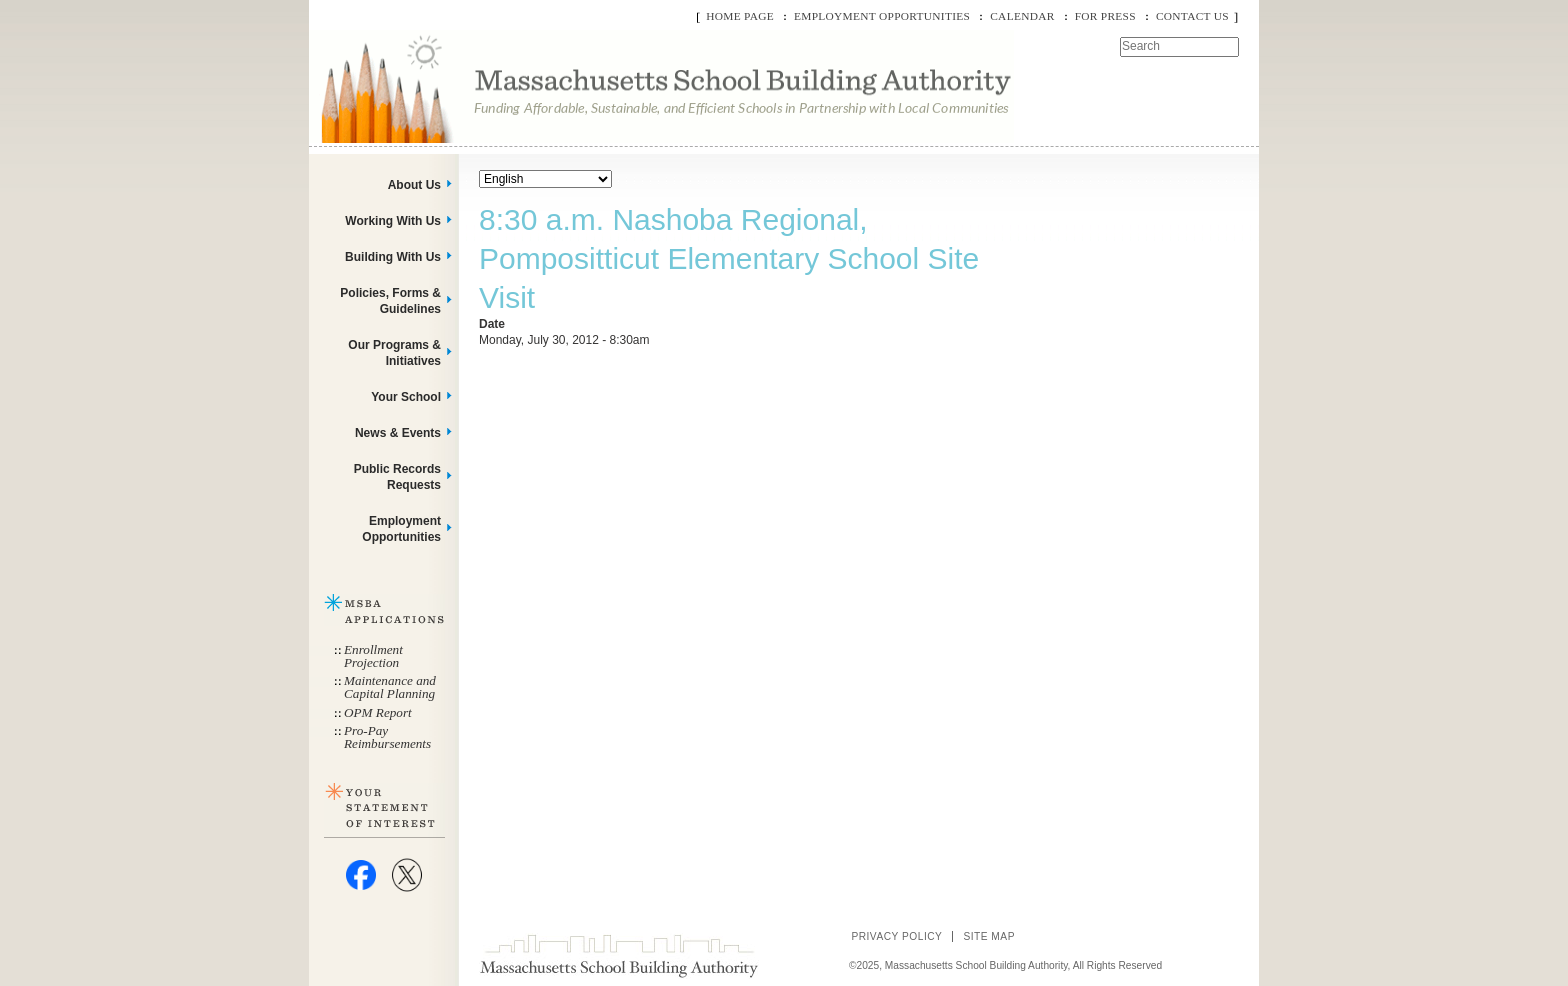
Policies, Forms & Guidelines (390, 301)
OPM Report (378, 712)
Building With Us (393, 257)
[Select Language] (545, 179)
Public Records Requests (397, 477)
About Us (414, 185)
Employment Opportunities (882, 16)
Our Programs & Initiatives (394, 353)
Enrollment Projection (373, 656)
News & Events (398, 433)
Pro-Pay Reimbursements (387, 737)
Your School (406, 397)
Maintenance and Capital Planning (390, 687)
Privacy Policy (896, 936)
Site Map (989, 936)
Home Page (740, 16)
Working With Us (393, 221)
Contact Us (1192, 16)
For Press (1105, 16)
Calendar (1022, 16)
